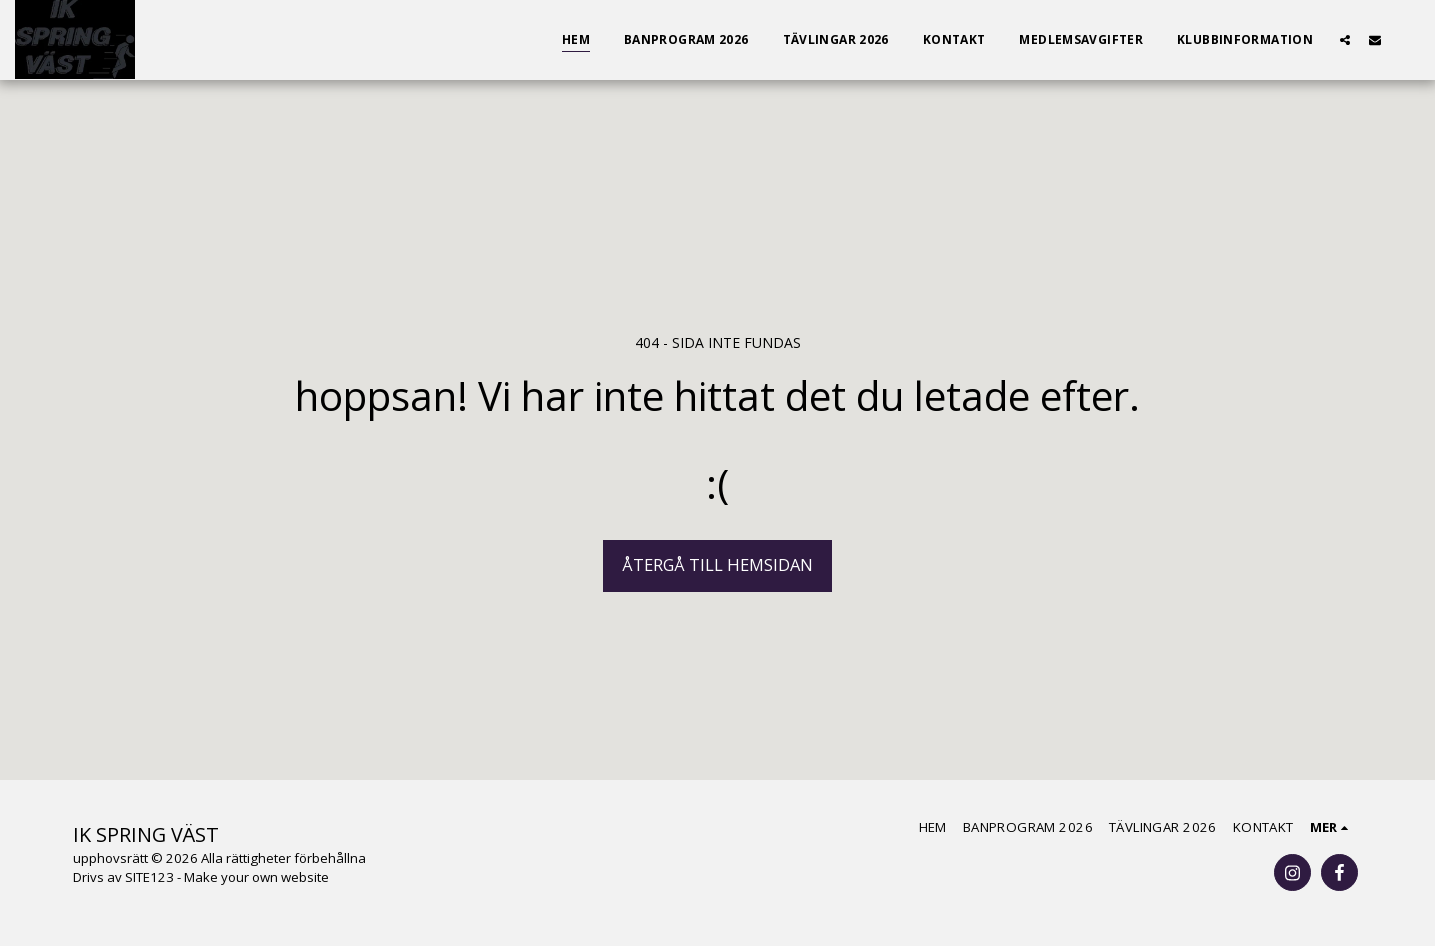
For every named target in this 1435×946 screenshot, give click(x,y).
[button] (1345, 39)
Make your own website (256, 877)
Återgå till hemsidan (717, 564)
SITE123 (149, 877)
